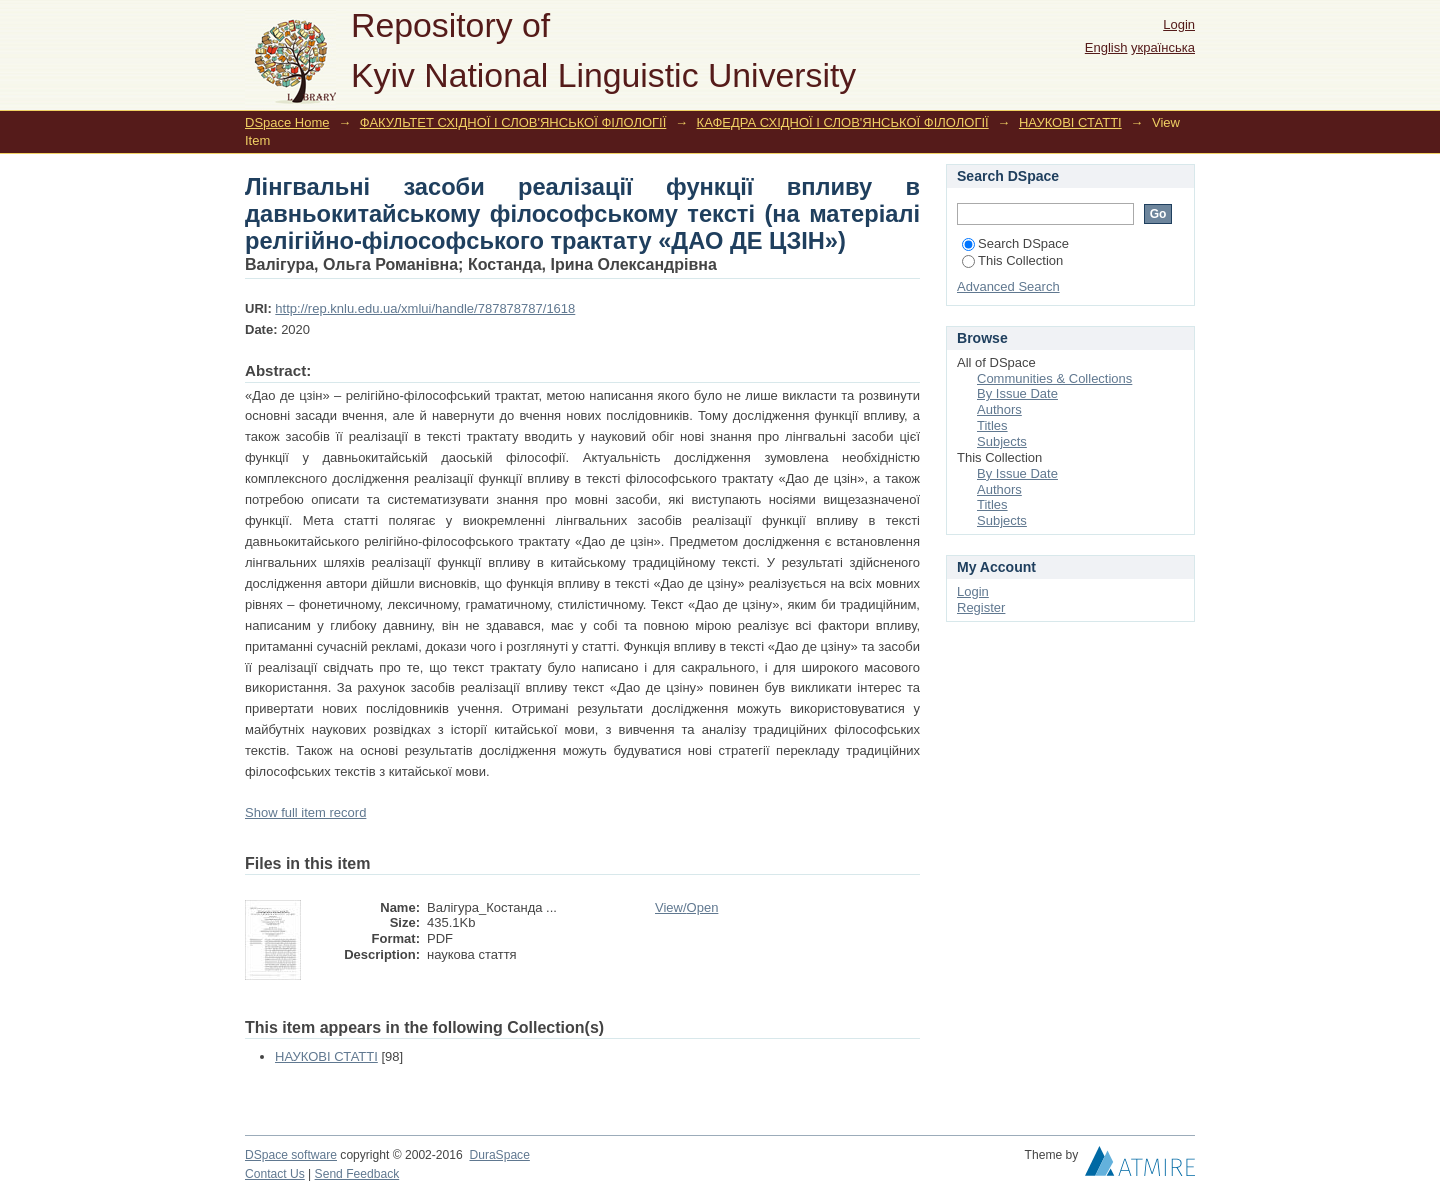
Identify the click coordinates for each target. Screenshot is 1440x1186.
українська (1163, 47)
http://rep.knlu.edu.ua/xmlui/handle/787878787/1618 (425, 308)
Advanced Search (1008, 286)
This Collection (1012, 260)
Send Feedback (357, 1174)
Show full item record (305, 812)
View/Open (686, 907)
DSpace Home (287, 122)
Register (981, 607)
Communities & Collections (1054, 378)
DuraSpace (499, 1155)
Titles (992, 425)
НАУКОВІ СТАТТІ (1070, 122)
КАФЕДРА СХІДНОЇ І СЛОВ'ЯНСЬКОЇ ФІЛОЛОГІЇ (843, 122)
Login (1179, 24)
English (1106, 47)
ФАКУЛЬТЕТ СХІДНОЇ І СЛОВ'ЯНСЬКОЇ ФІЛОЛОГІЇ (513, 122)
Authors (999, 409)
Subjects (1002, 441)
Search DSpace (1015, 243)
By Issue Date (1017, 393)
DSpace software (291, 1155)
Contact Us (275, 1174)
